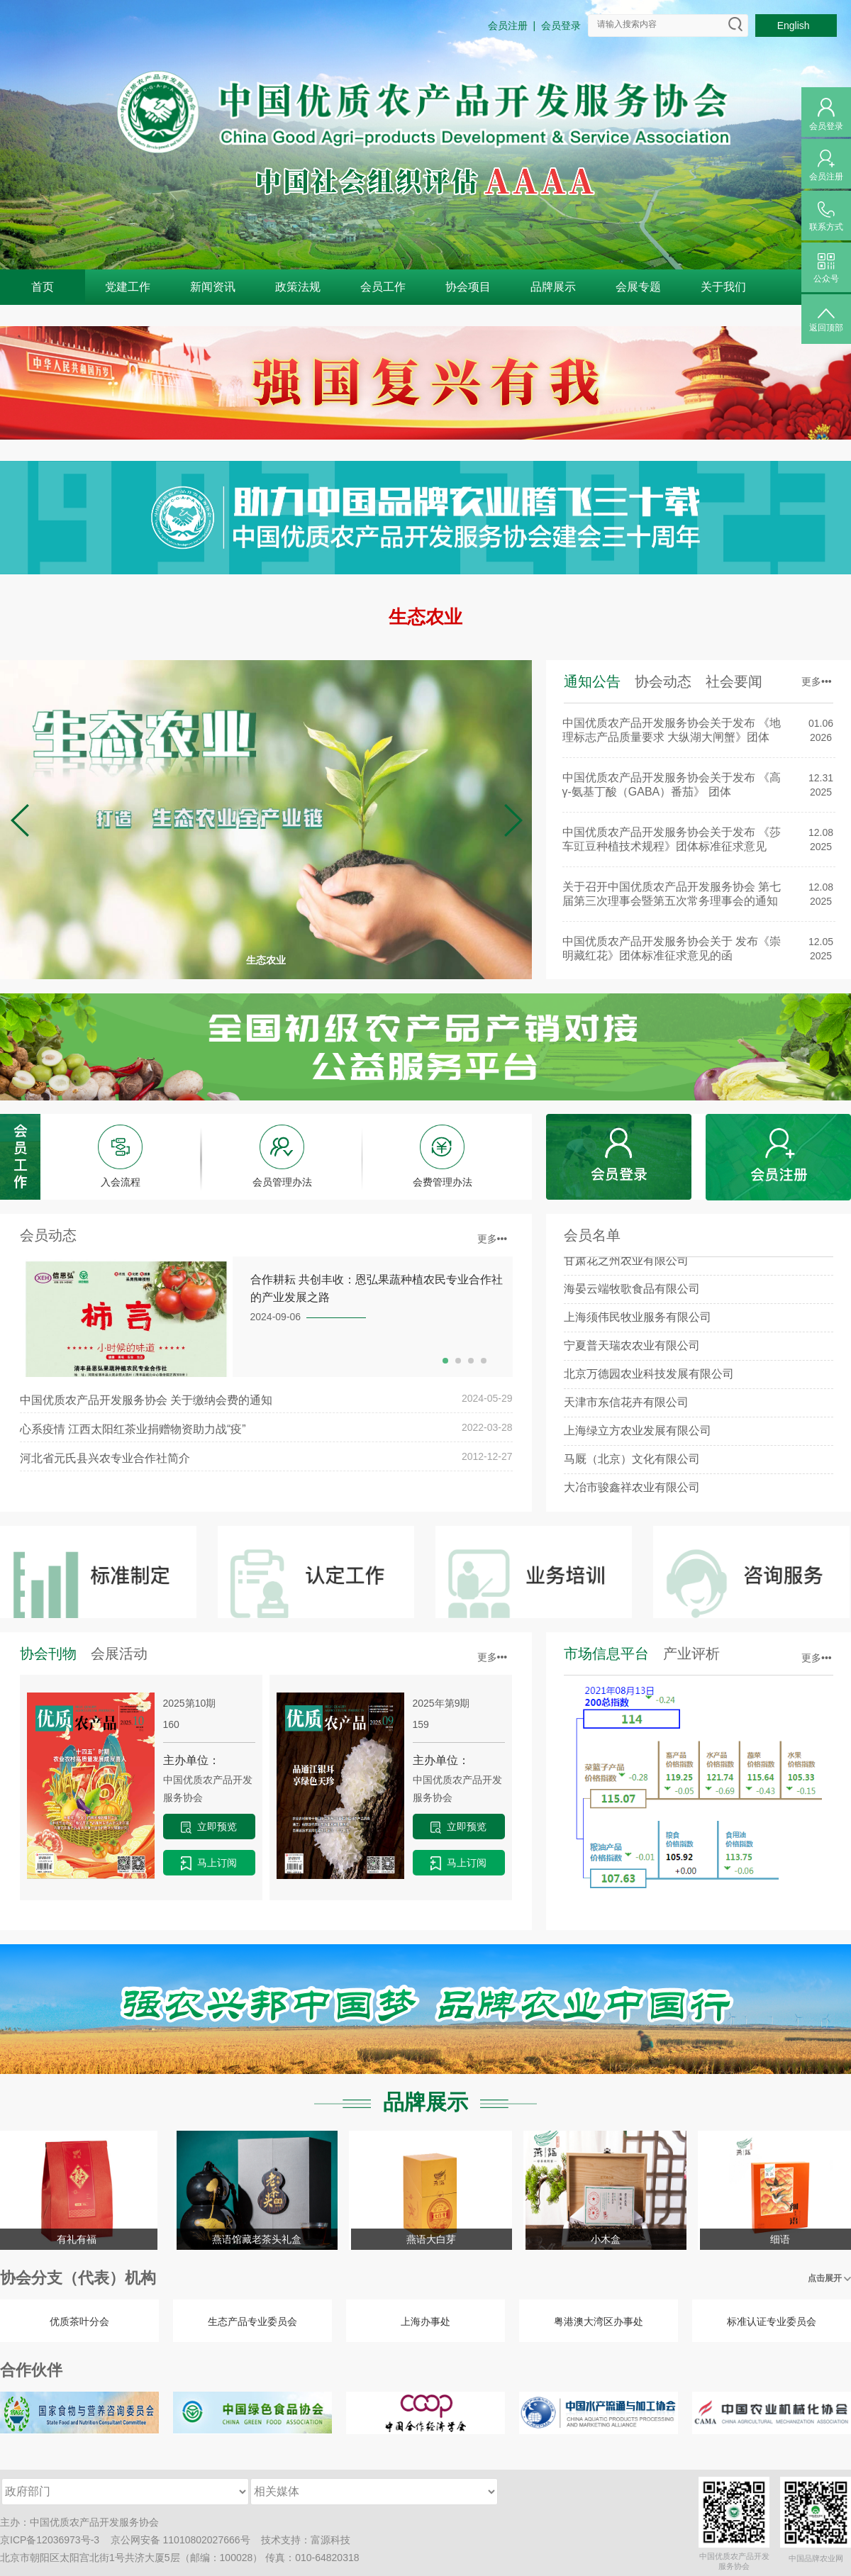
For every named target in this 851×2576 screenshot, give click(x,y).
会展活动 (119, 1653)
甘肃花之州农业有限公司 (626, 1268)
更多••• (816, 681)
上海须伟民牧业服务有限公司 (637, 1325)
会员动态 (48, 1235)
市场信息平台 (606, 1653)
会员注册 (508, 25)
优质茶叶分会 (79, 2321)
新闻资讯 (212, 287)
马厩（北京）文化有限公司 (632, 1467)
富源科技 (330, 2540)
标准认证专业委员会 (771, 2321)
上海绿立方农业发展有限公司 (637, 1438)
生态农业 (425, 617)
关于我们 (723, 287)
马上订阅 (209, 1862)
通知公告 (592, 681)
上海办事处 (425, 2321)
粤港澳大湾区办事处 (598, 2321)
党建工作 (127, 287)
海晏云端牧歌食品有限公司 (632, 1296)
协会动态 (663, 681)
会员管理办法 (282, 1182)
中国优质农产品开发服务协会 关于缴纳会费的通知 (146, 1400)
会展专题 (638, 287)
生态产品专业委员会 (252, 2321)
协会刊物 (48, 1653)
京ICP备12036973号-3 (49, 2540)
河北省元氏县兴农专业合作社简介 (105, 1458)
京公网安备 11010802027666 (175, 2540)
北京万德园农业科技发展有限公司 (649, 1382)
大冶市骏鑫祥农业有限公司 (632, 1495)
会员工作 (383, 287)
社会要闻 (734, 681)
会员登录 (561, 25)
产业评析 (691, 1653)
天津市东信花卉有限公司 (626, 1410)
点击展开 (829, 2278)
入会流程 (120, 1182)
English (796, 25)
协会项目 (468, 287)
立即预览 (209, 1826)
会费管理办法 (442, 1182)
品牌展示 (553, 287)
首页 (42, 287)
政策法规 (298, 287)
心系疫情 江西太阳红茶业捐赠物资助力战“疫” (133, 1429)
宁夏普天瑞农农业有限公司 (632, 1353)
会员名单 (592, 1235)
